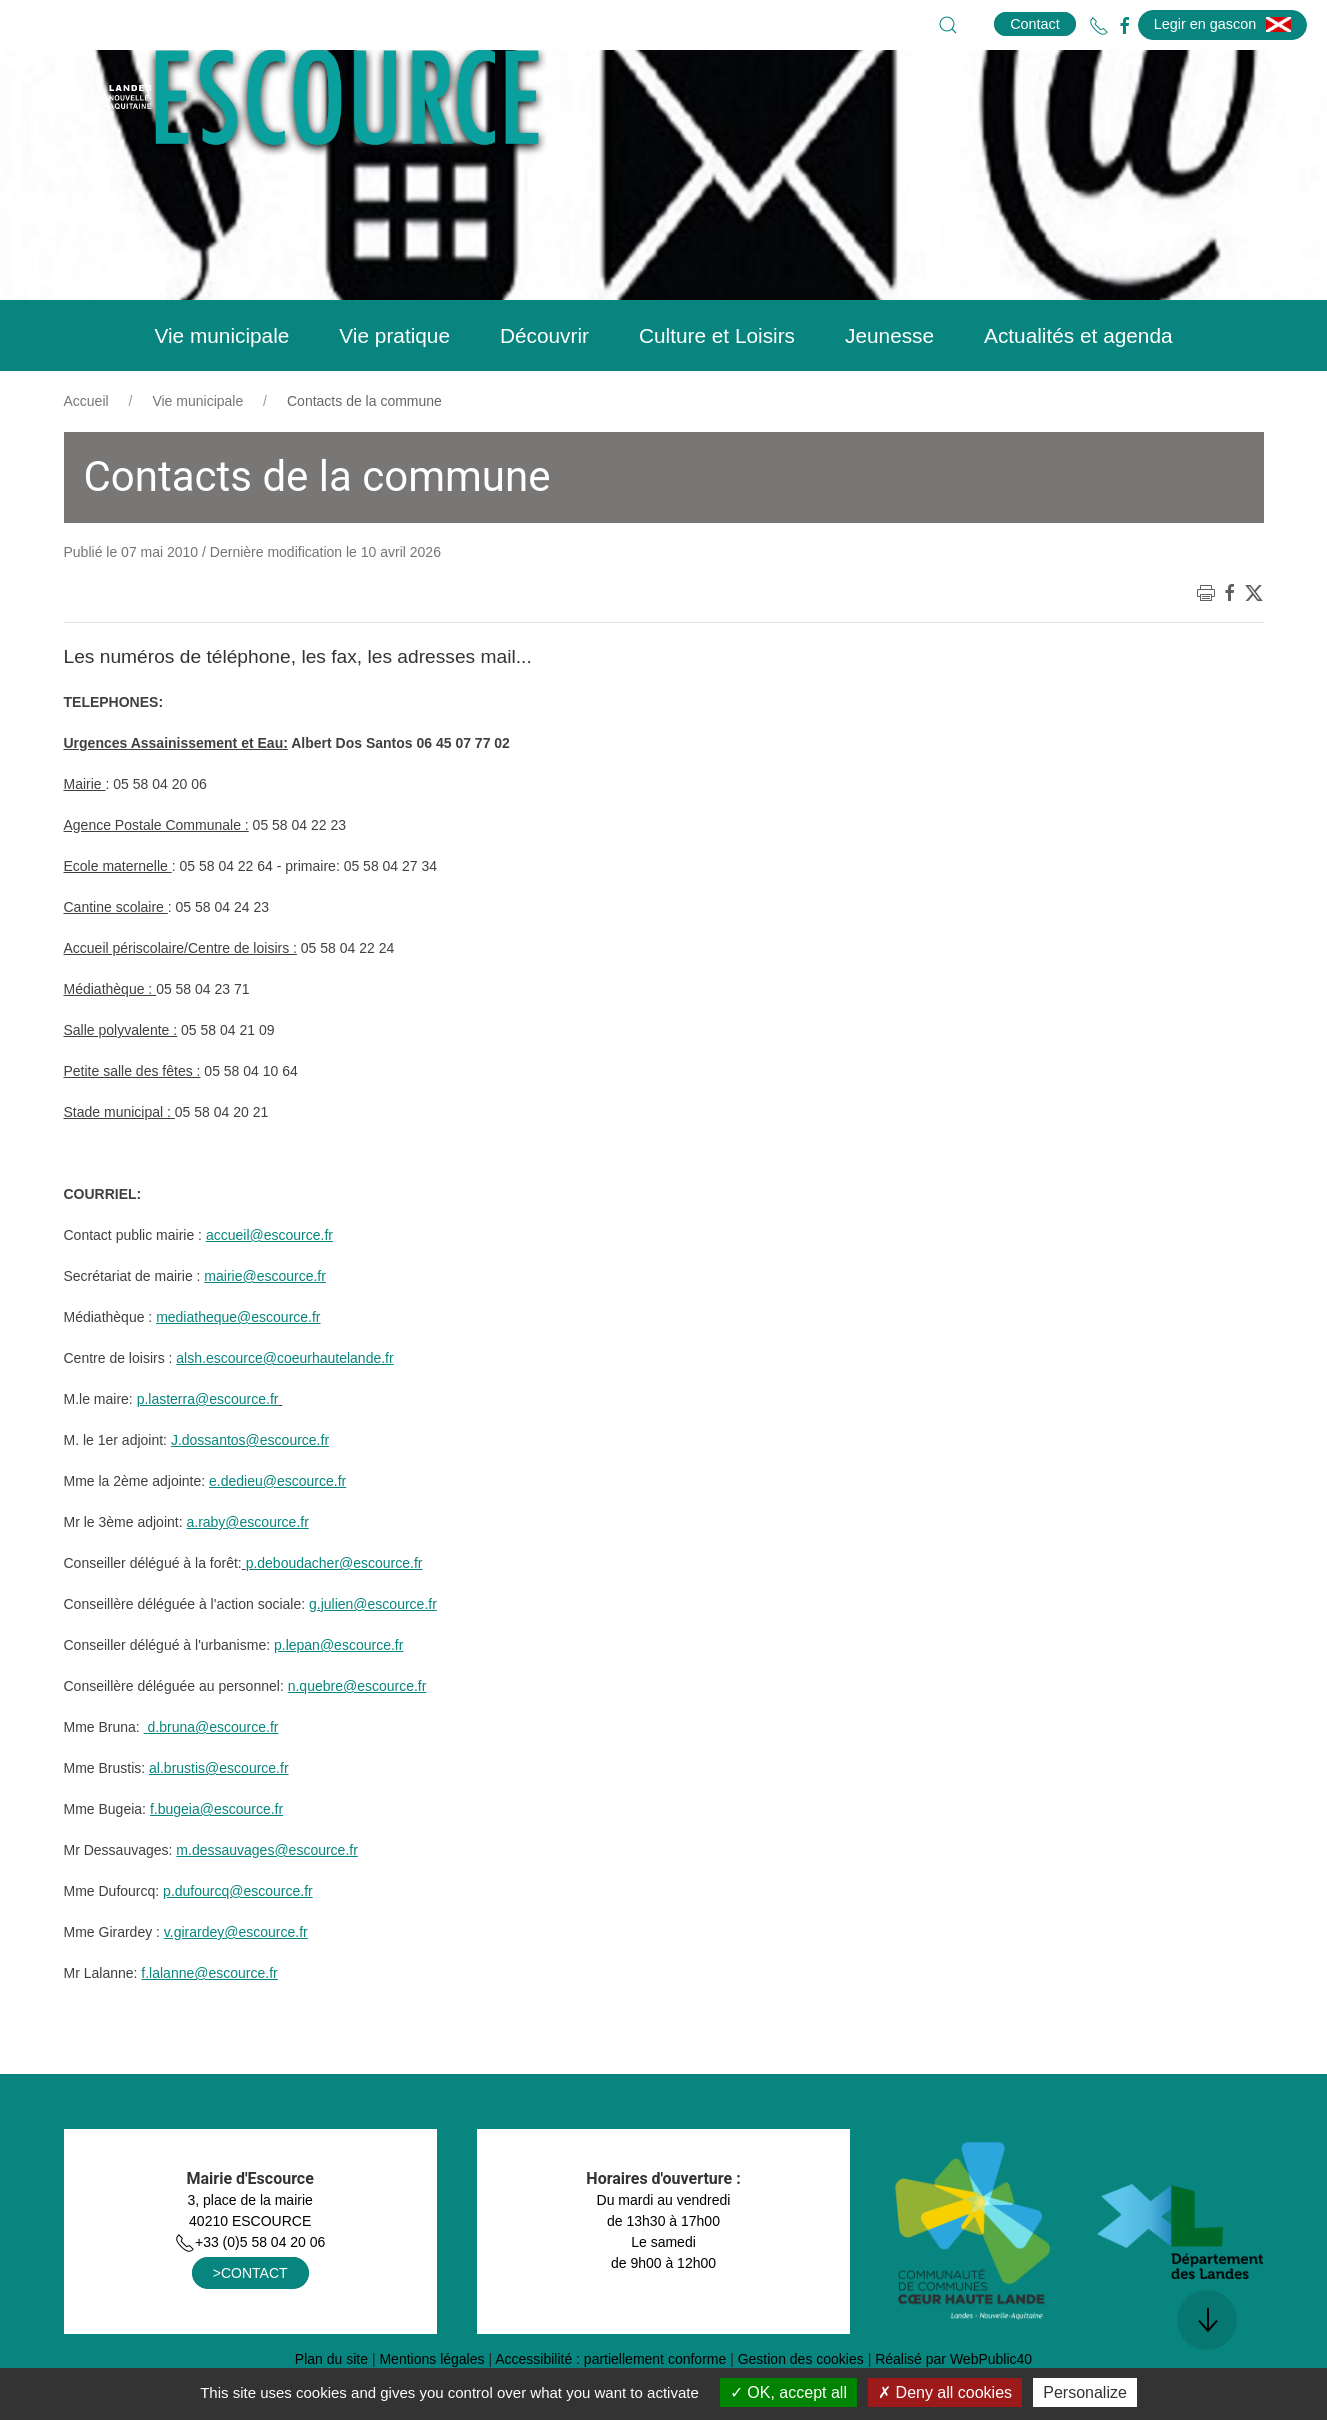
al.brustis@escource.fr (218, 1818)
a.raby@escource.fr (247, 1572)
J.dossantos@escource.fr (250, 1490)
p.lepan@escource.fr (338, 1695)
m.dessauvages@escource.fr (267, 1900)
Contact (1035, 24)
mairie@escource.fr (265, 1326)
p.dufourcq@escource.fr (238, 1941)
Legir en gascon (1222, 24)
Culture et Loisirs (717, 385)
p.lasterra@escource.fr (208, 1449)
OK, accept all (788, 2392)
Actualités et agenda (1078, 385)
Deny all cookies (945, 2392)
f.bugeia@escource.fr (216, 1859)
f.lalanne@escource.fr (209, 2023)
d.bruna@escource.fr (213, 1777)
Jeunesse (889, 385)
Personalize (1085, 2392)
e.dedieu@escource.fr (277, 1531)
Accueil (86, 451)
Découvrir (544, 385)
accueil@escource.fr (269, 1285)
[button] (948, 25)
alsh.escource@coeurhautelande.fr (284, 1408)
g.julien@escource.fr (373, 1654)
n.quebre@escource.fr (357, 1736)
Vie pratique (394, 385)
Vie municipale (221, 385)
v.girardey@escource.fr (236, 1982)
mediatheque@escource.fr (238, 1367)
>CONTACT (250, 2323)
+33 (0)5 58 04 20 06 (250, 2292)
